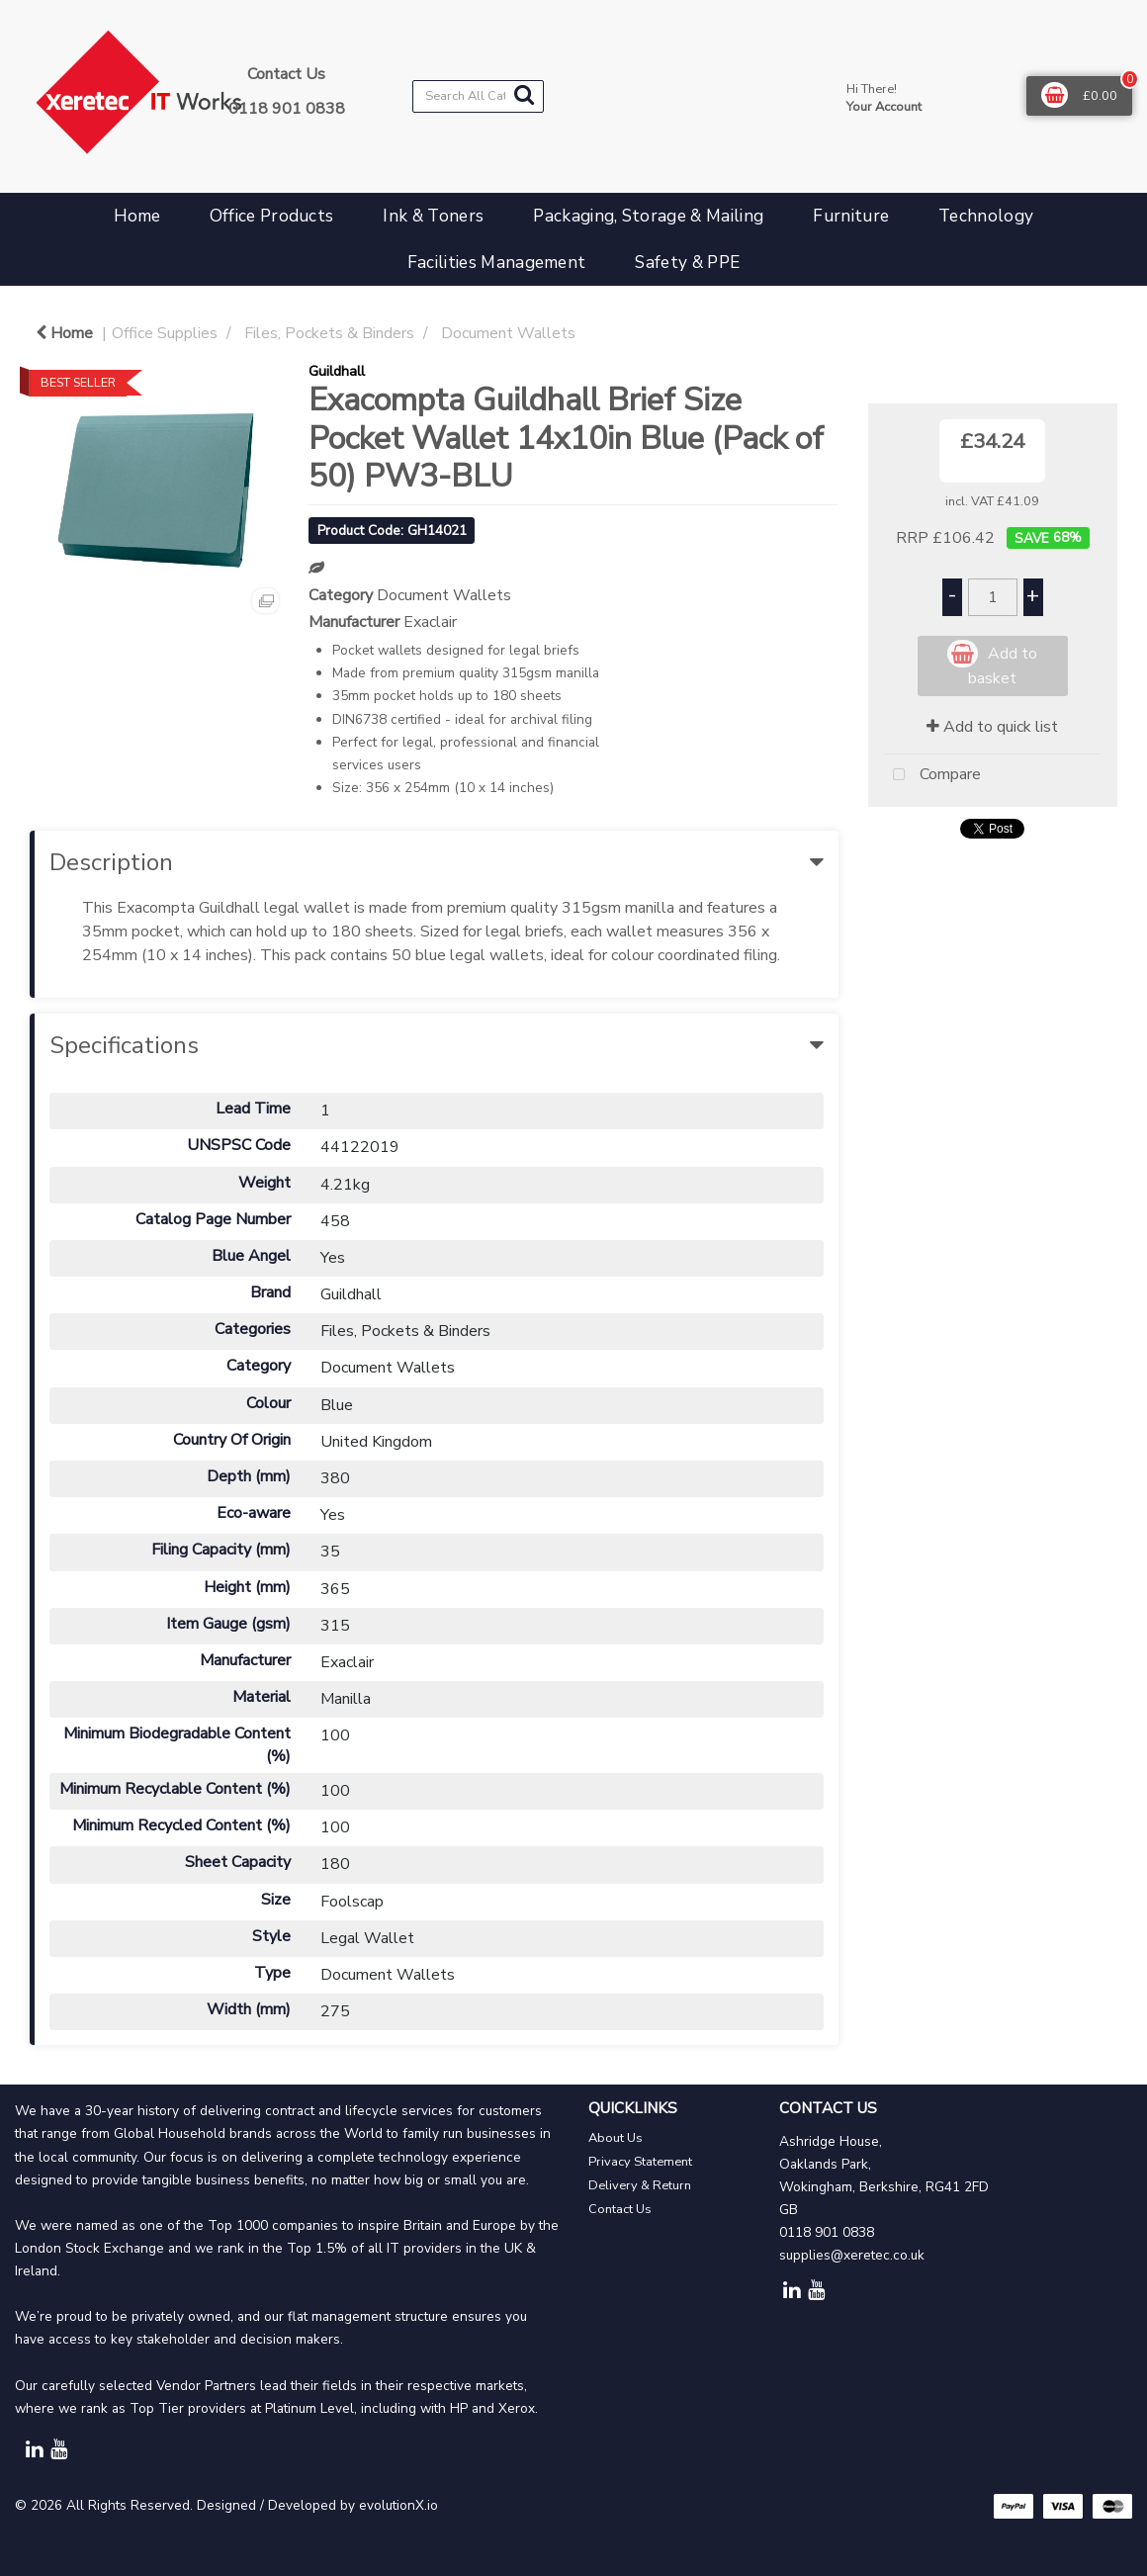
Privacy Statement (640, 2162)
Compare (932, 775)
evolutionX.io (398, 2505)
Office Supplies (165, 333)
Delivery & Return (639, 2185)
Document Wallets (508, 333)
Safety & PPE (687, 262)
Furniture (851, 216)
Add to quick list (992, 727)
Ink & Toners (433, 216)
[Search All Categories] (478, 96)
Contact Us (620, 2209)
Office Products (272, 216)
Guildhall (337, 371)
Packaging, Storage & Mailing (648, 216)
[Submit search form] (524, 95)
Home (137, 216)
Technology (985, 216)
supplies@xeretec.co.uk (852, 2255)
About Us (615, 2138)
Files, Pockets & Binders (329, 333)
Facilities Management (496, 262)
